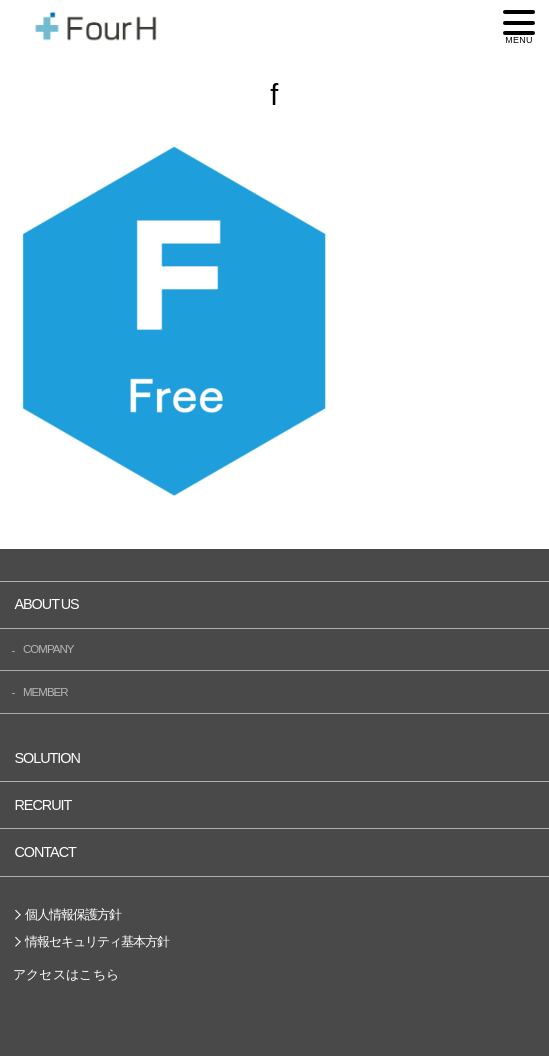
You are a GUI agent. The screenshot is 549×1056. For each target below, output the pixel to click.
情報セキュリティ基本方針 (97, 941)
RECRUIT (42, 805)
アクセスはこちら (66, 974)
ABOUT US (46, 604)
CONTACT (44, 852)
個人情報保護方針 (73, 914)
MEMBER (45, 692)
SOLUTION (47, 758)
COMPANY (48, 649)
